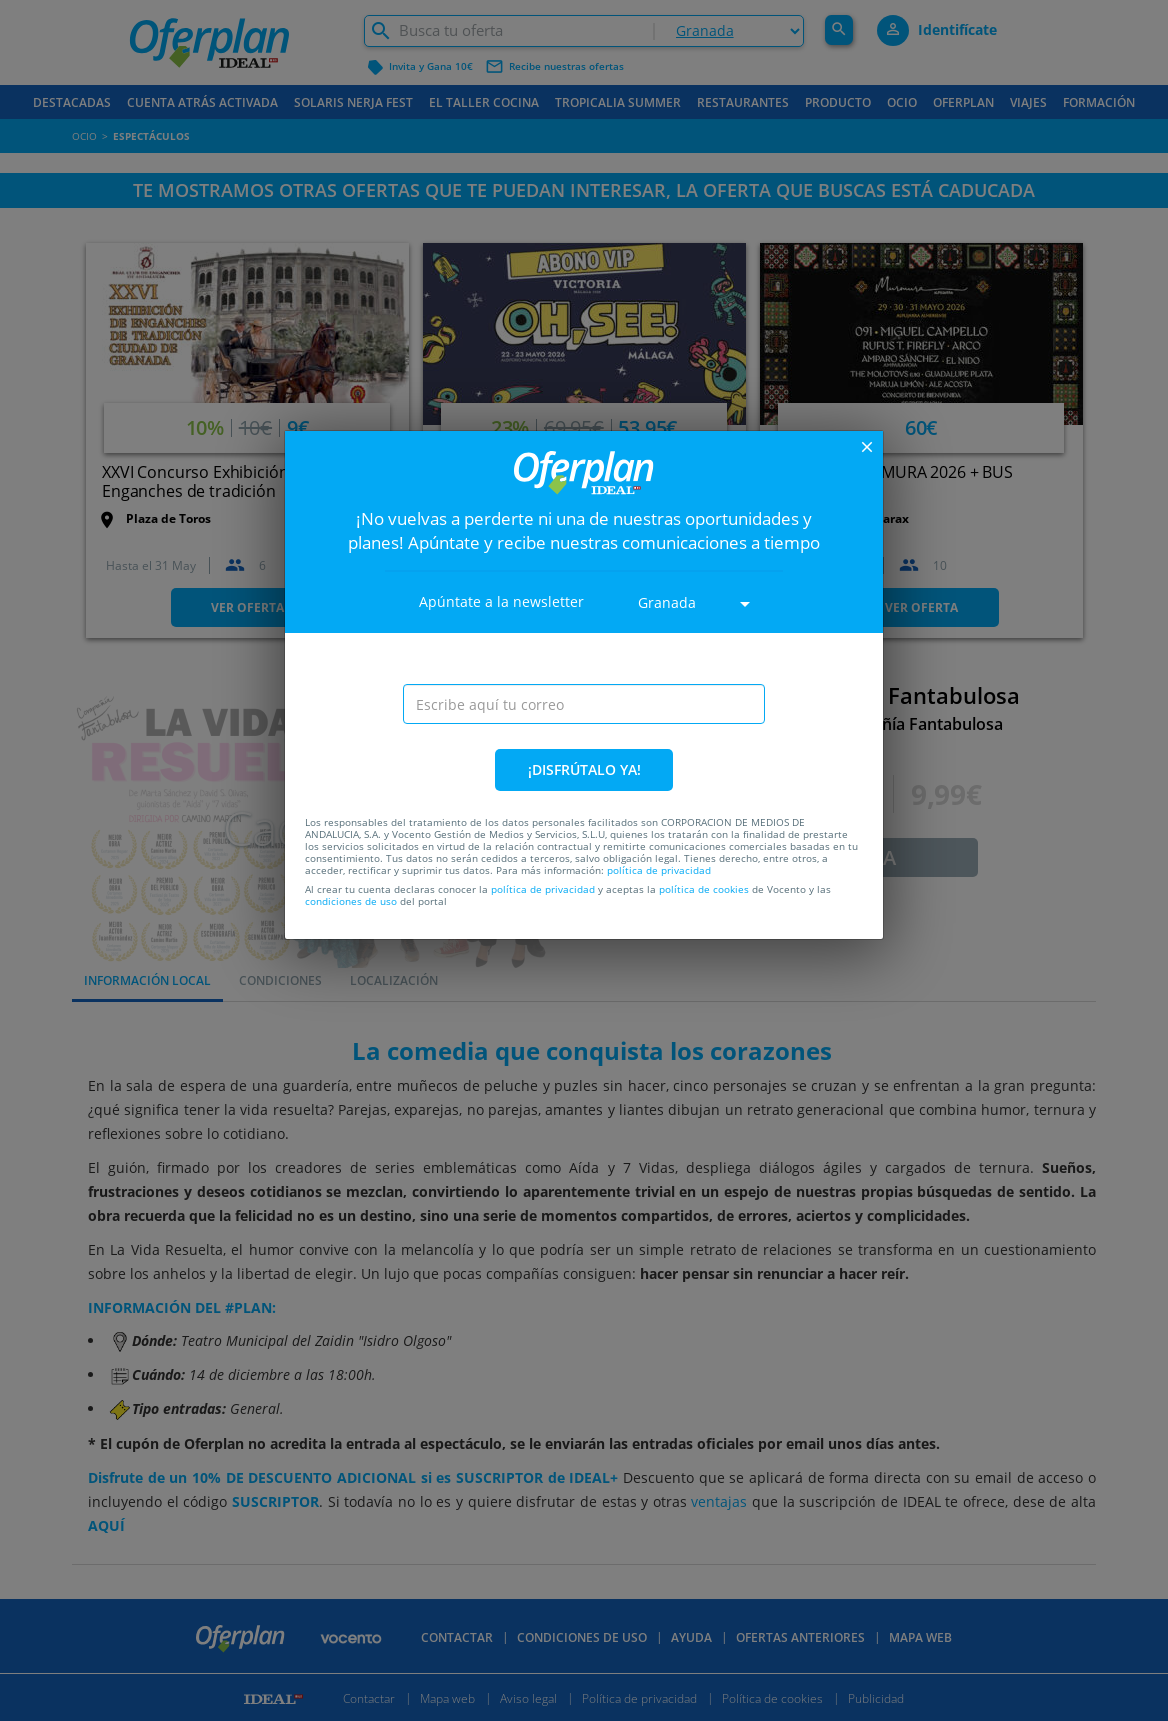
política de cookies (704, 889)
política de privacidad (659, 870)
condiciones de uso (351, 901)
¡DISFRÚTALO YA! (584, 769)
